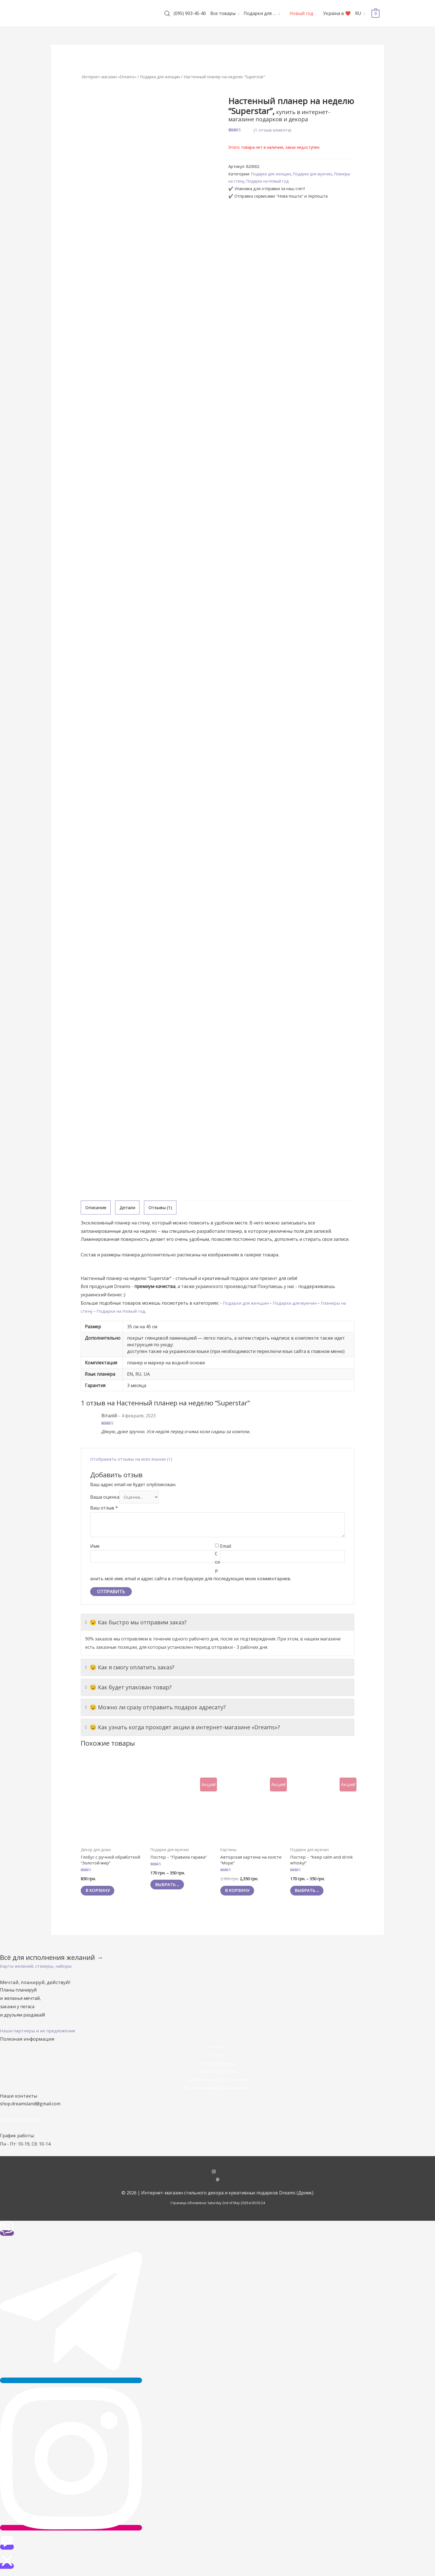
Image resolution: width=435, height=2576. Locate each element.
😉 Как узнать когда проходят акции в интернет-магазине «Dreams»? (182, 1728)
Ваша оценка (104, 1498)
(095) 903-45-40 (190, 13)
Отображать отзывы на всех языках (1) (132, 1459)
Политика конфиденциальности (217, 2091)
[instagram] (218, 2175)
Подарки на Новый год (287, 181)
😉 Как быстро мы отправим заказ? (135, 1624)
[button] (37, 1969)
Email (225, 1547)
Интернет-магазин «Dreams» (110, 76)
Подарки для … (260, 13)
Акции (217, 2049)
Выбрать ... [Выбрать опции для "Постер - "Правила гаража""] (169, 1887)
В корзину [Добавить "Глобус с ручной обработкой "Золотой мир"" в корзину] (100, 1893)
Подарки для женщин (164, 76)
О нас (217, 2058)
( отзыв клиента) (273, 130)
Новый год (301, 13)
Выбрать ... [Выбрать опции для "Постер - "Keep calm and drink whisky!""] (309, 1893)
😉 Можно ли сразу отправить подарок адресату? (155, 1708)
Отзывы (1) (161, 1207)
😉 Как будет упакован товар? (128, 1688)
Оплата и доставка (217, 2074)
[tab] (96, 1208)
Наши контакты (217, 2066)
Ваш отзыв (104, 1509)
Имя (94, 1547)
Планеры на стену (245, 181)
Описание (96, 1207)
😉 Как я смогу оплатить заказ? (129, 1668)
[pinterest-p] (218, 2183)
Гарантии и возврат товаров (217, 2083)
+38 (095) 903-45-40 (20, 2122)
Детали (128, 1207)
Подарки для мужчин (316, 174)
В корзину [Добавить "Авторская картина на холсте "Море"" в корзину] (239, 1893)
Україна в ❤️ (337, 13)
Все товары (223, 13)
